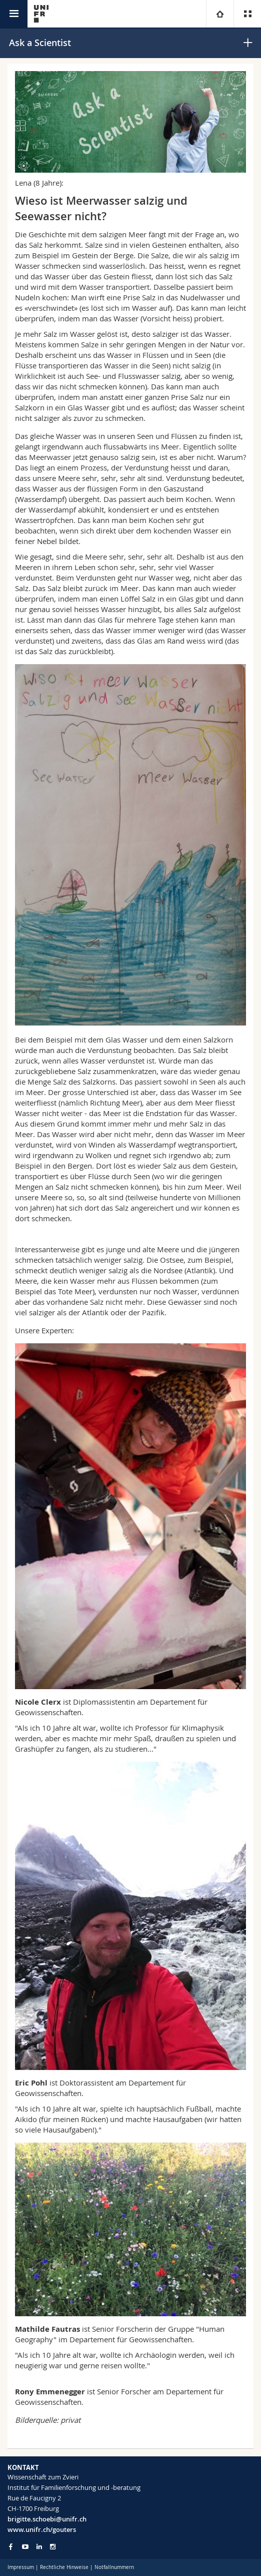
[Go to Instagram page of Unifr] (53, 2546)
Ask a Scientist (40, 43)
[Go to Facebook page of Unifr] (11, 2546)
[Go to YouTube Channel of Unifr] (25, 2546)
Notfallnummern (114, 2567)
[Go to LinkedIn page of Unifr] (39, 2546)
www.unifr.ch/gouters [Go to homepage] (42, 2529)
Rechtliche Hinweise (64, 2567)
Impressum (21, 2567)
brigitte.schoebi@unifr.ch (47, 2518)
